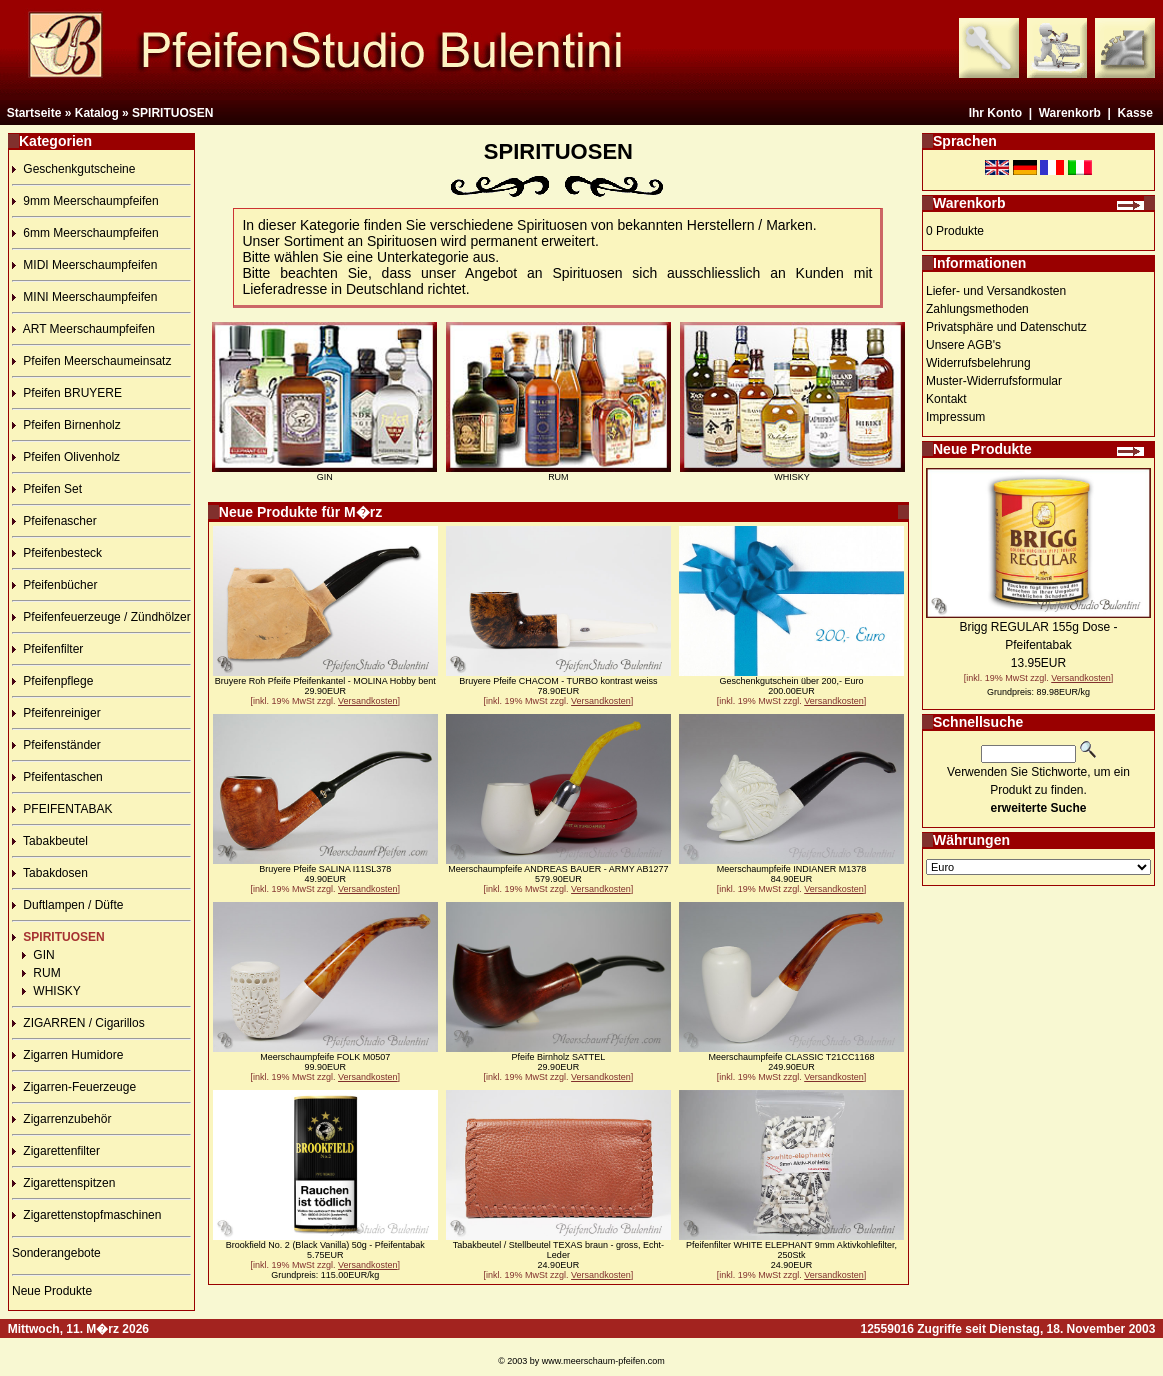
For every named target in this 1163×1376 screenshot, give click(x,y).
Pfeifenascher (54, 521)
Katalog (97, 113)
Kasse (1135, 113)
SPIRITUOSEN (172, 113)
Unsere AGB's (963, 345)
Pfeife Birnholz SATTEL (558, 1057)
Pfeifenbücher (54, 585)
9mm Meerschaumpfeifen (85, 201)
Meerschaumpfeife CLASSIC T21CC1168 (791, 1057)
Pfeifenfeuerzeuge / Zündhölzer (101, 617)
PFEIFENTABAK (62, 809)
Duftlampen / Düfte (67, 905)
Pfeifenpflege (52, 681)
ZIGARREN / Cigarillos (78, 1023)
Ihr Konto (995, 113)
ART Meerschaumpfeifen (83, 329)
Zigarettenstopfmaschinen (86, 1215)
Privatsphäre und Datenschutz (1006, 327)
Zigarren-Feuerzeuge (74, 1087)
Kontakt (946, 399)
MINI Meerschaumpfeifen (84, 297)
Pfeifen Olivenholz (66, 457)
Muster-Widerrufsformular (994, 381)
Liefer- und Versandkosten (996, 291)
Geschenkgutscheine (73, 169)
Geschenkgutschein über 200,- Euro (791, 681)
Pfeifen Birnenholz (66, 425)
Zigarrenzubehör (61, 1119)
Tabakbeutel (50, 841)
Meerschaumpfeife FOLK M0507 (325, 1057)
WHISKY (51, 991)
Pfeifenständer (56, 745)
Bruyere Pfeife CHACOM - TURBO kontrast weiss (558, 681)
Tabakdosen (50, 873)
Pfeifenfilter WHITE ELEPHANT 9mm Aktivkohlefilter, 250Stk (791, 1250)
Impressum (955, 417)
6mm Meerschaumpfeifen (85, 233)
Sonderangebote (56, 1253)
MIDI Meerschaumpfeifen (84, 265)
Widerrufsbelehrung (978, 363)
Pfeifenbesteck (57, 553)
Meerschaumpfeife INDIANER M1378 (792, 869)
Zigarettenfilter (56, 1151)
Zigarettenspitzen (63, 1183)
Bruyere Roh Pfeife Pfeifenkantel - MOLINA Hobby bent (325, 681)
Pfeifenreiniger (56, 713)
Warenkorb (1070, 113)
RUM (41, 973)
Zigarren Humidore (67, 1055)
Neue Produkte (52, 1291)
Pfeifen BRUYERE (67, 393)
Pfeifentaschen (57, 777)
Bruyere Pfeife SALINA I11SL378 (325, 869)
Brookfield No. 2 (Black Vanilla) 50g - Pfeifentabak (325, 1245)
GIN (38, 955)
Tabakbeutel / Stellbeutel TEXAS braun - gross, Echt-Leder (558, 1250)
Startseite (34, 113)
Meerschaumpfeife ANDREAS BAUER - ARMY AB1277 (558, 869)
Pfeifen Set (47, 489)
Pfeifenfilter (47, 649)
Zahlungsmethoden (977, 309)
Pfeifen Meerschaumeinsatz (91, 361)
